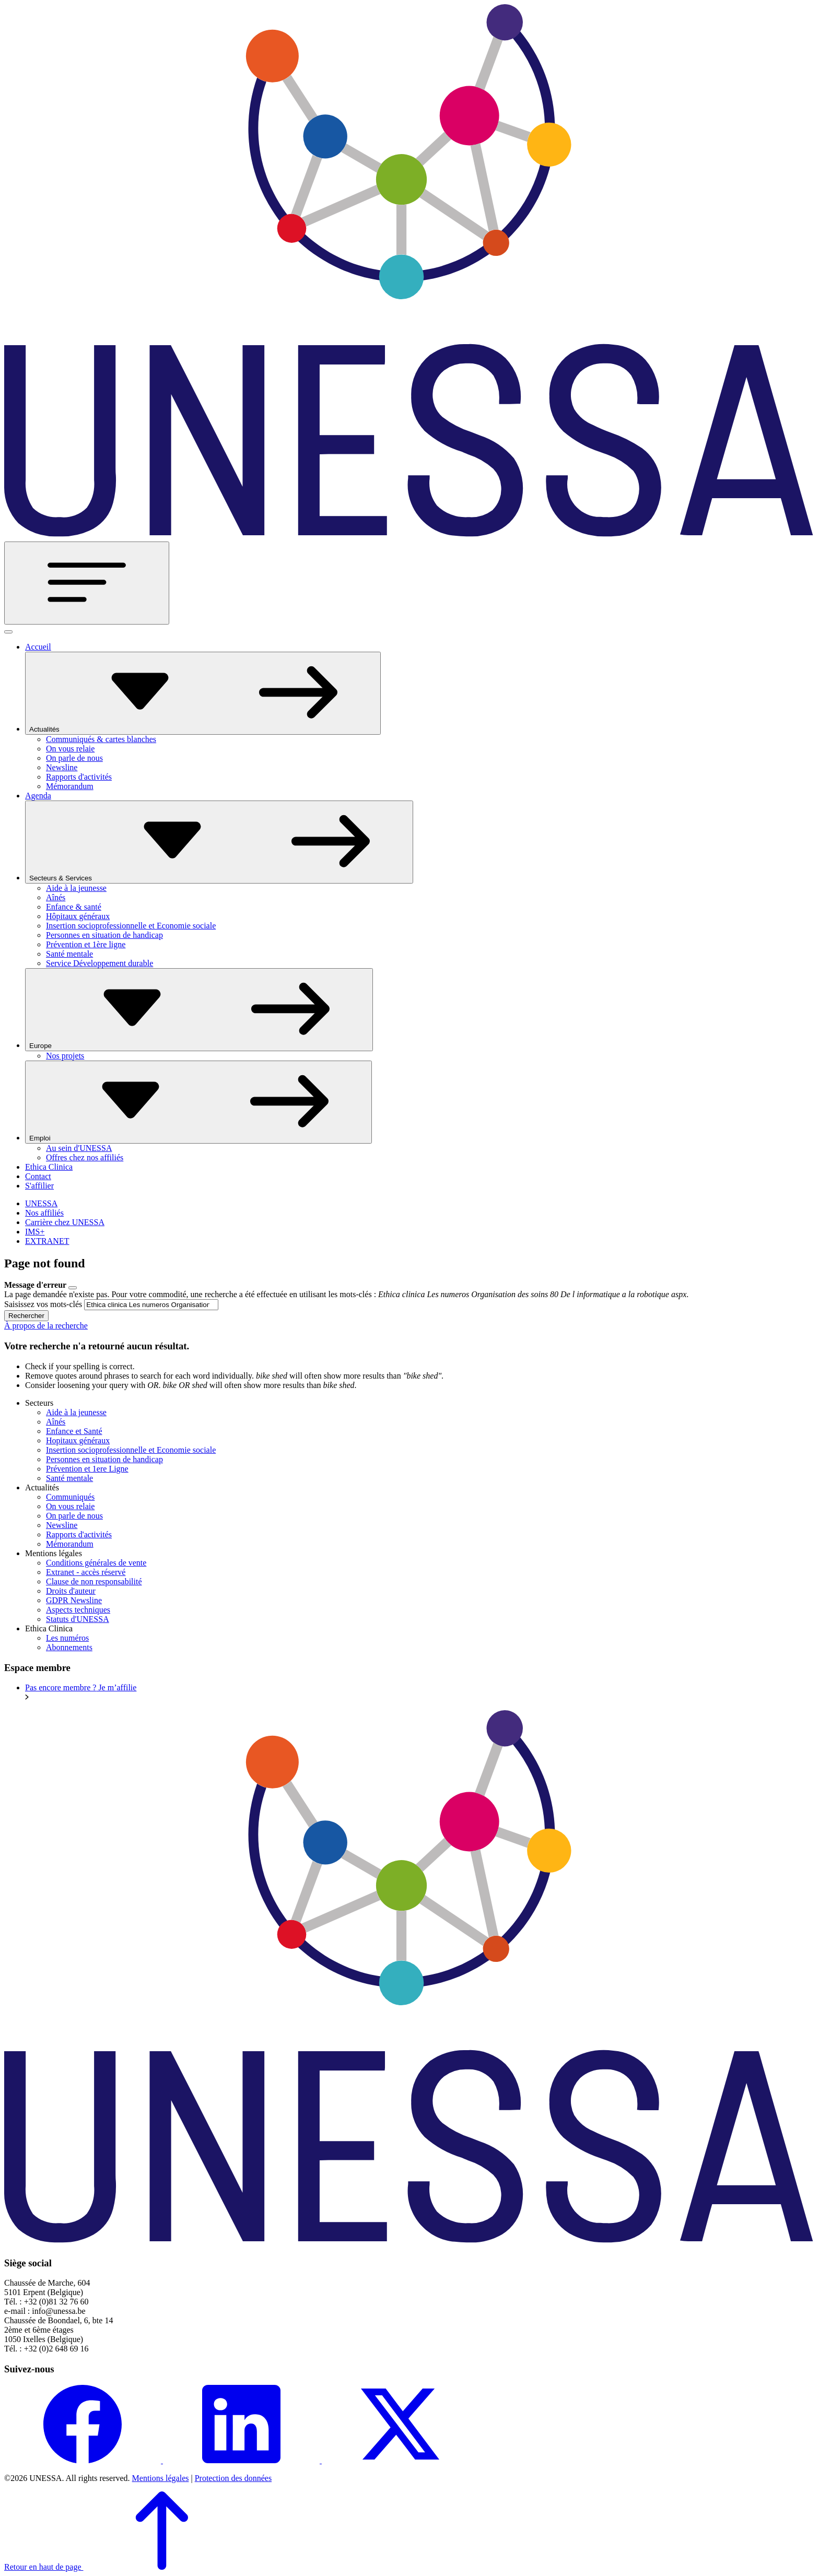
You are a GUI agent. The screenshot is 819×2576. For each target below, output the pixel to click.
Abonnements (69, 1647)
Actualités (203, 693)
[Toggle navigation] (86, 583)
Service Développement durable (99, 963)
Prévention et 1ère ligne (85, 944)
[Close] (72, 1287)
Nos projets (65, 1055)
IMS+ (34, 1231)
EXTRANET (47, 1241)
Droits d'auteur (71, 1590)
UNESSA (41, 1203)
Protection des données (233, 2478)
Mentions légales (160, 2478)
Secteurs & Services (219, 842)
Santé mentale (69, 953)
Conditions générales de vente (96, 1562)
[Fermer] (8, 631)
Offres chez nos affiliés (84, 1157)
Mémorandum (69, 786)
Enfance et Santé (74, 1431)
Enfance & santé (73, 906)
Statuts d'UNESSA (77, 1619)
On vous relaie (70, 748)
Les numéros (67, 1637)
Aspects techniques (78, 1609)
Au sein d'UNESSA (79, 1148)
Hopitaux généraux (78, 1440)
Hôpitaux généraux (78, 916)
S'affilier (39, 1185)
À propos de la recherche (46, 1325)
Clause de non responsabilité (94, 1581)
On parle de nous (74, 758)
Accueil (38, 646)
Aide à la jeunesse (76, 888)
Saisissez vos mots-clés (43, 1304)
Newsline (61, 767)
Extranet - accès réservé (85, 1572)
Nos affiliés (44, 1212)
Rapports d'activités (79, 776)
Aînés (55, 897)
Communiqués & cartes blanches (101, 739)
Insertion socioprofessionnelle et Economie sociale (131, 925)
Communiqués (70, 1496)
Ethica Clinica (49, 1166)
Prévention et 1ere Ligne (87, 1468)
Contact (38, 1176)
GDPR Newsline (74, 1600)
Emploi (198, 1102)
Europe (199, 1010)
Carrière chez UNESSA (64, 1222)
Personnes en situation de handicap (104, 935)
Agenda (38, 795)
